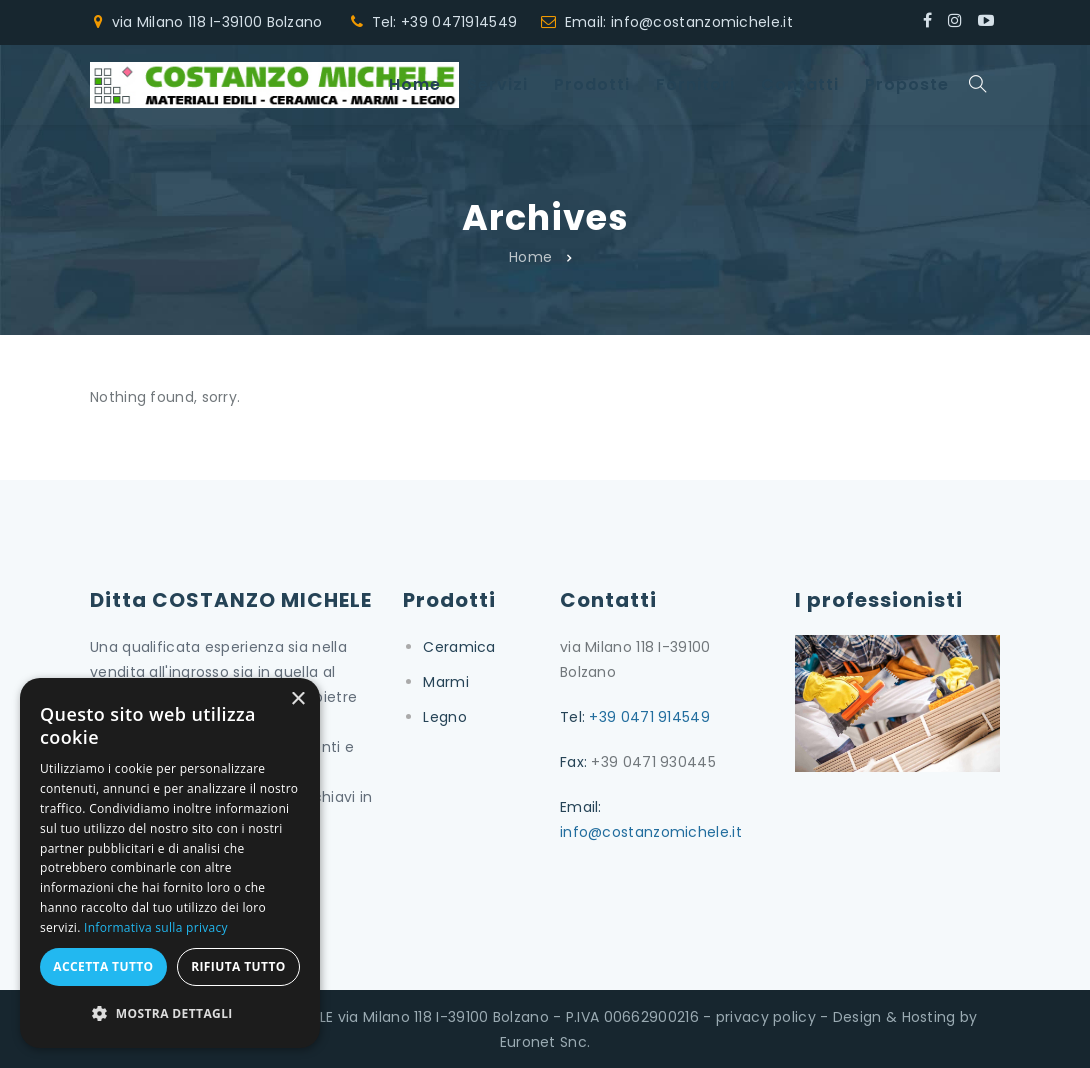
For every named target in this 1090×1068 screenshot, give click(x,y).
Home (530, 257)
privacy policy (766, 1017)
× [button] (297, 699)
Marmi (446, 682)
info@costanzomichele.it (651, 832)
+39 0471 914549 (649, 717)
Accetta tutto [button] (103, 966)
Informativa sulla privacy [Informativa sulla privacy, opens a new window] (156, 927)
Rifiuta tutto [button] (238, 966)
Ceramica (459, 647)
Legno (445, 717)
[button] (170, 1013)
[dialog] (170, 863)
